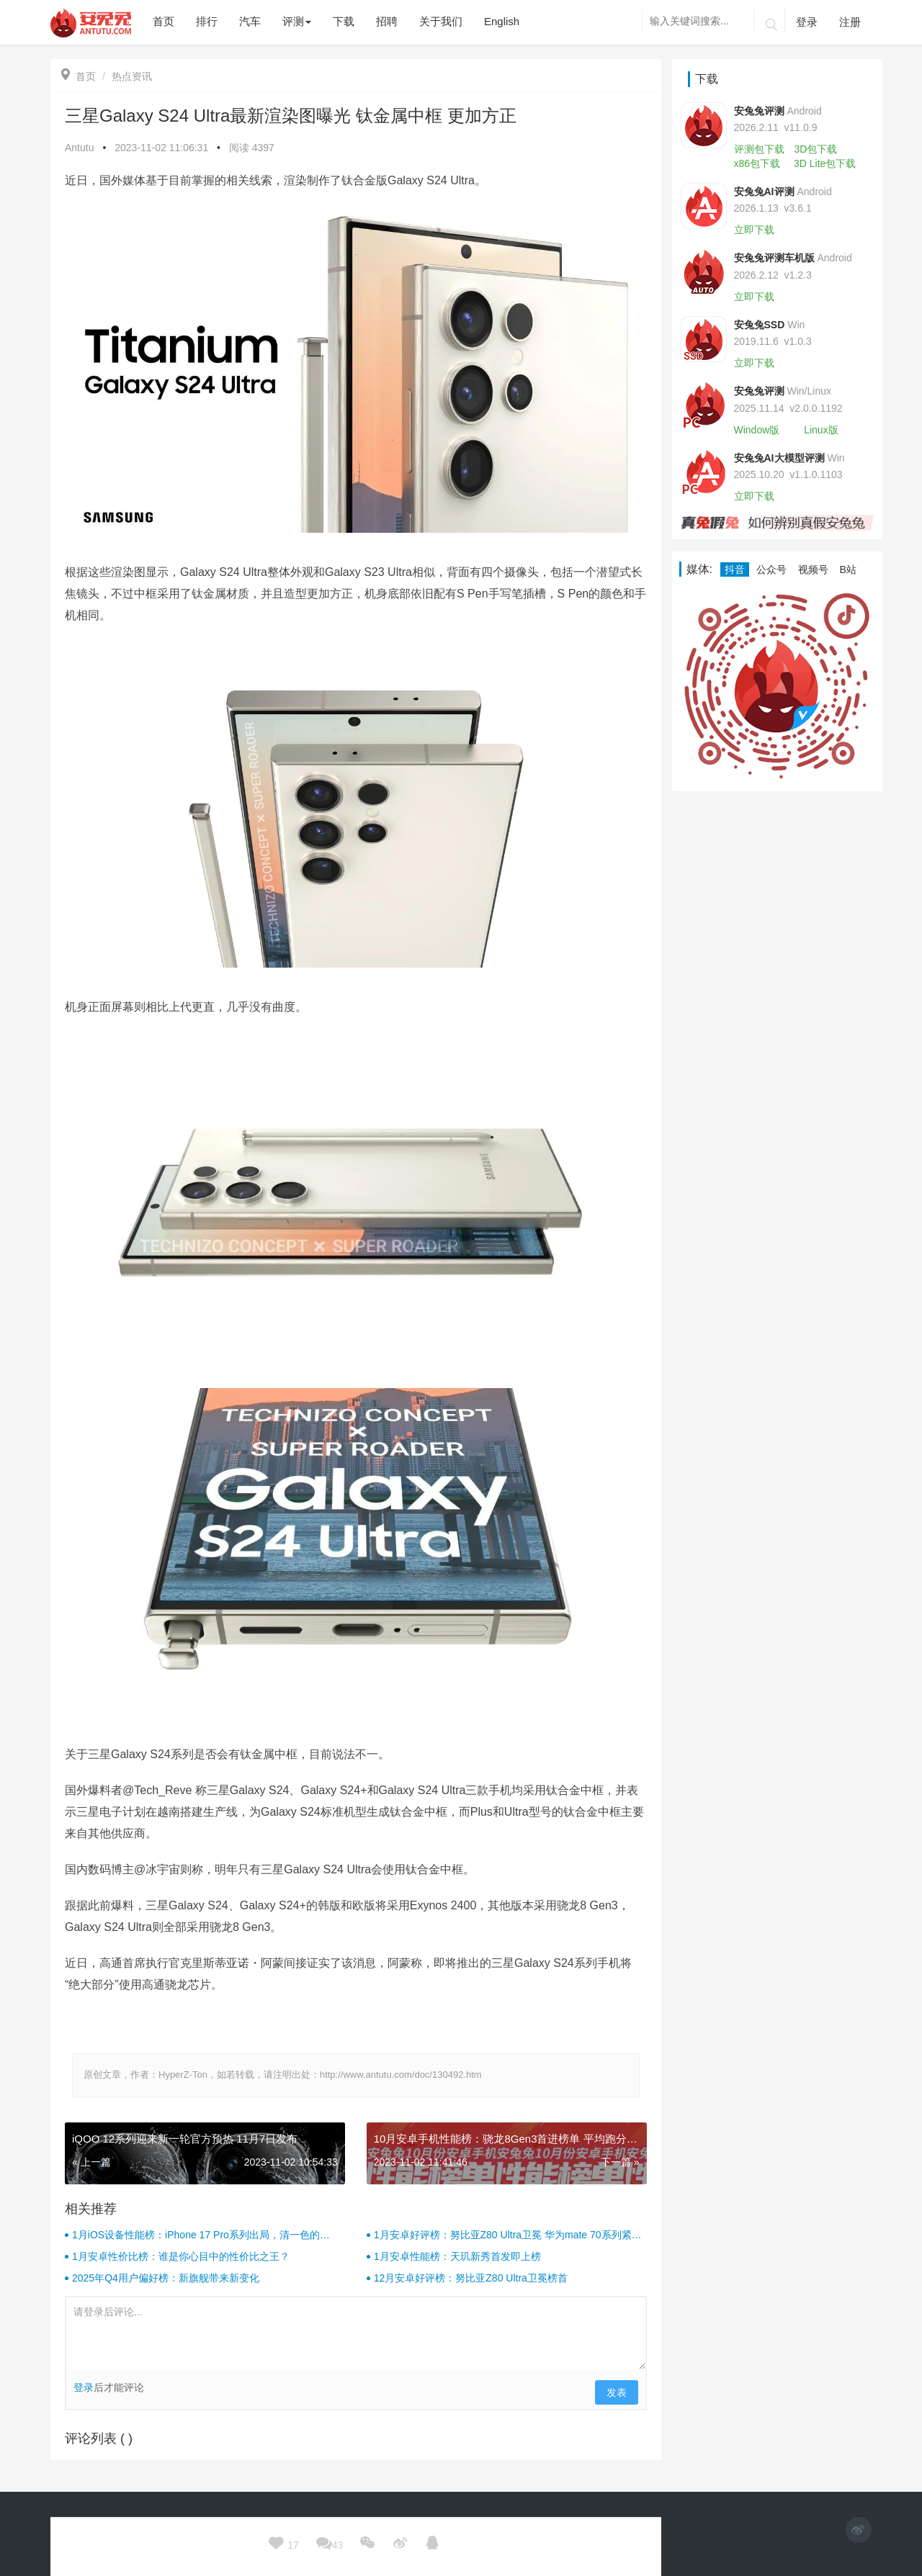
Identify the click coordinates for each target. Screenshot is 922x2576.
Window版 (757, 430)
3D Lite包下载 (825, 163)
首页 (78, 76)
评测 (296, 21)
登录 (807, 22)
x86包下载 (757, 163)
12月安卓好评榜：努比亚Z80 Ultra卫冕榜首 (471, 2278)
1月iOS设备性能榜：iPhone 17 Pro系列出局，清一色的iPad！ (196, 2235)
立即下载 (754, 229)
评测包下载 (759, 149)
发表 (617, 2392)
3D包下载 (815, 149)
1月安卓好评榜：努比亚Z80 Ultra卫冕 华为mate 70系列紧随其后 (508, 2235)
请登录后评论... (355, 2333)
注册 (850, 22)
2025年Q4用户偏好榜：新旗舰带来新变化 (165, 2278)
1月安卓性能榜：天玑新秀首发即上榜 (457, 2256)
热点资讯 (132, 76)
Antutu (79, 147)
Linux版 (821, 430)
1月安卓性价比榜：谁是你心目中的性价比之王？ (181, 2256)
